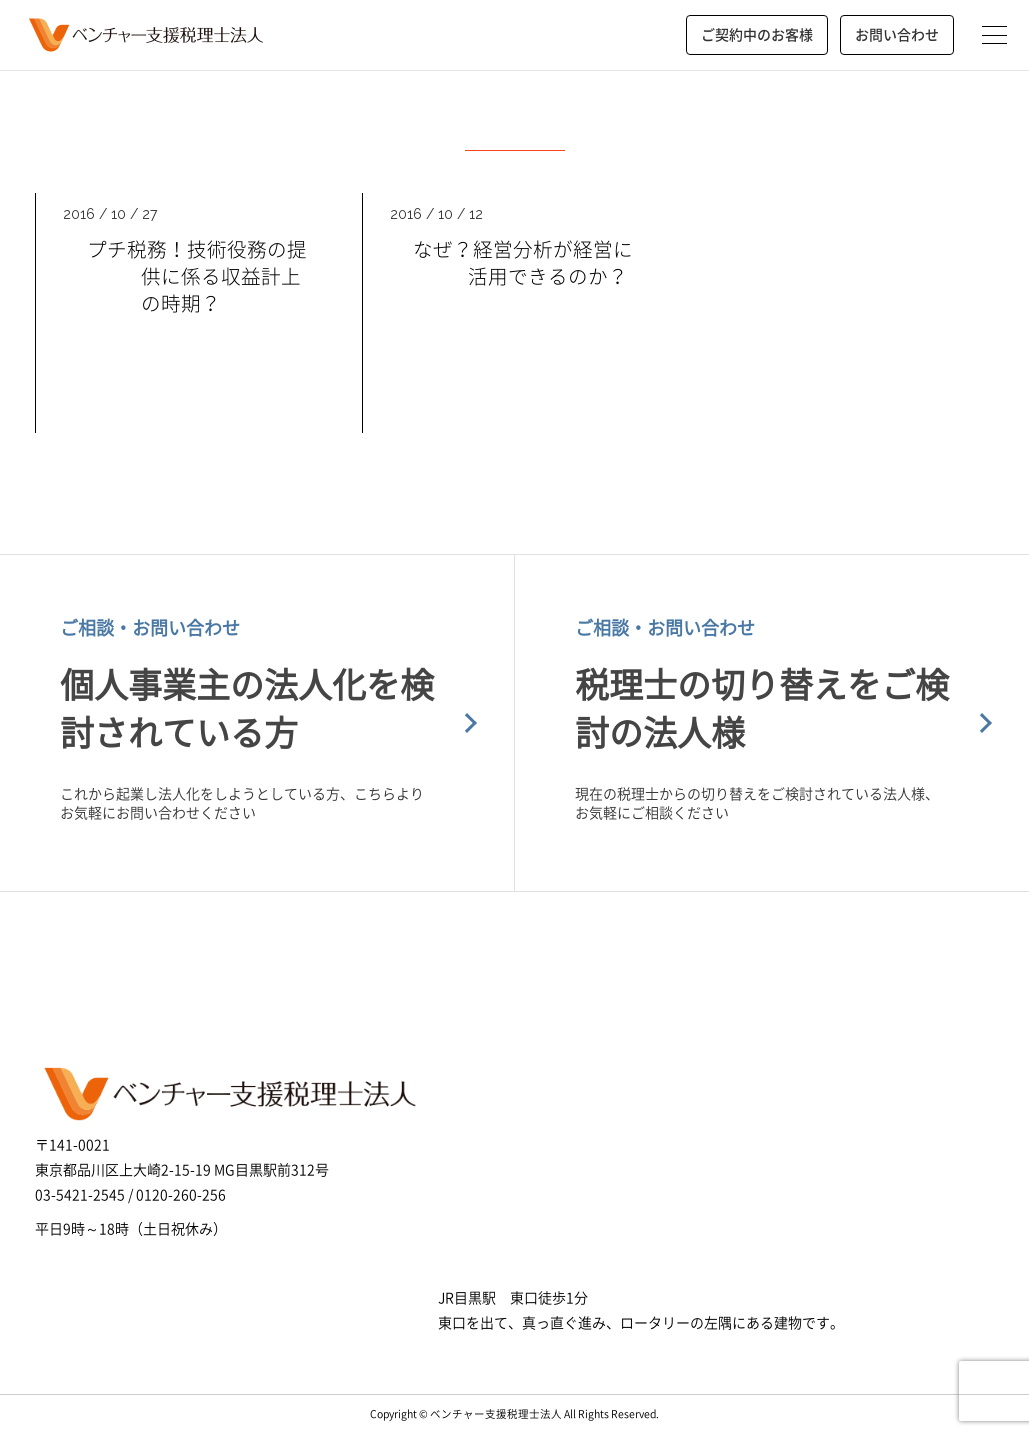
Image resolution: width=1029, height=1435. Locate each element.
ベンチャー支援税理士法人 (143, 35)
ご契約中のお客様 (757, 34)
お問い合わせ (897, 34)
